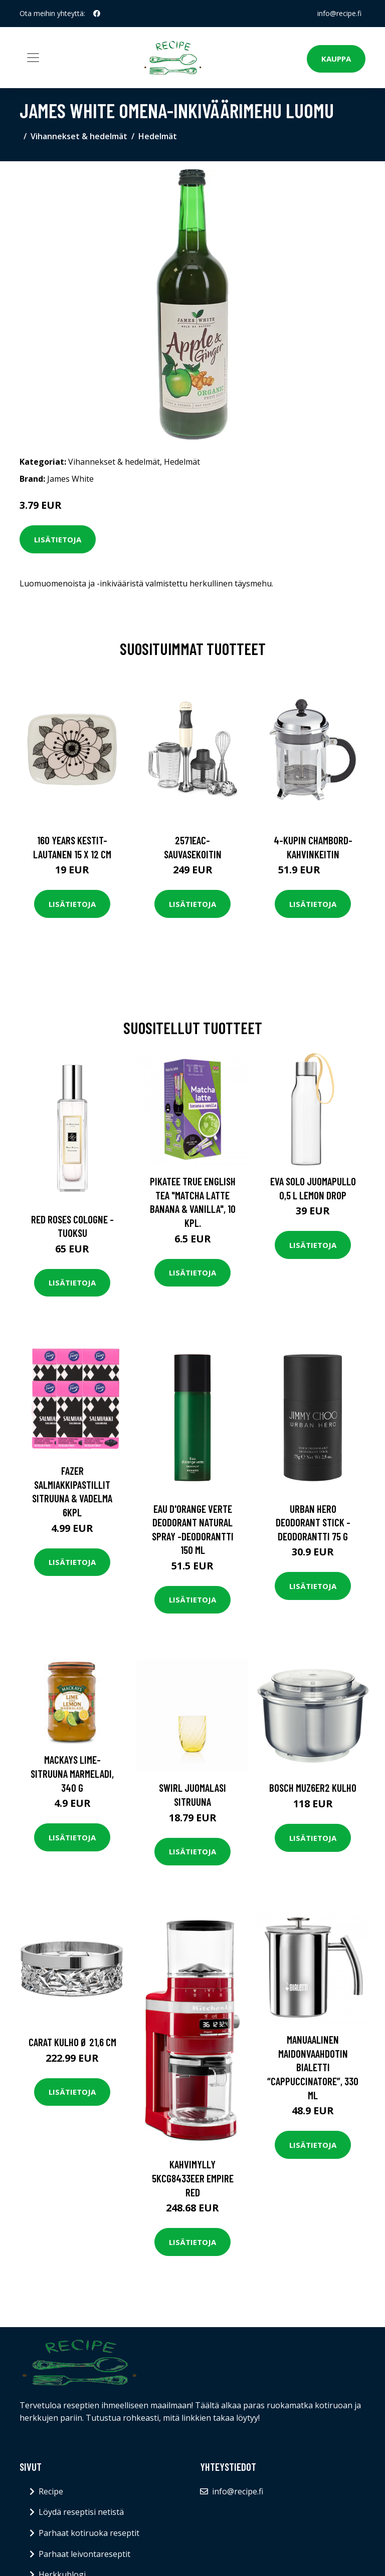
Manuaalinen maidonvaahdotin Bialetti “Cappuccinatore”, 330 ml (312, 2067)
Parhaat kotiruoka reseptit (89, 2532)
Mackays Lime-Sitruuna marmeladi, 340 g (72, 1773)
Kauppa (336, 59)
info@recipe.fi (339, 13)
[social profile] (96, 13)
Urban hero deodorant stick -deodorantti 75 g (313, 1522)
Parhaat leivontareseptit (84, 2553)
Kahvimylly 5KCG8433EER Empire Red (193, 2178)
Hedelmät (157, 136)
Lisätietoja (57, 539)
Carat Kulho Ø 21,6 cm (72, 2042)
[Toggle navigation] (33, 57)
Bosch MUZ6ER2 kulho (312, 1787)
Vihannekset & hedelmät (79, 136)
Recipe (51, 2491)
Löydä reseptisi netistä (81, 2511)
